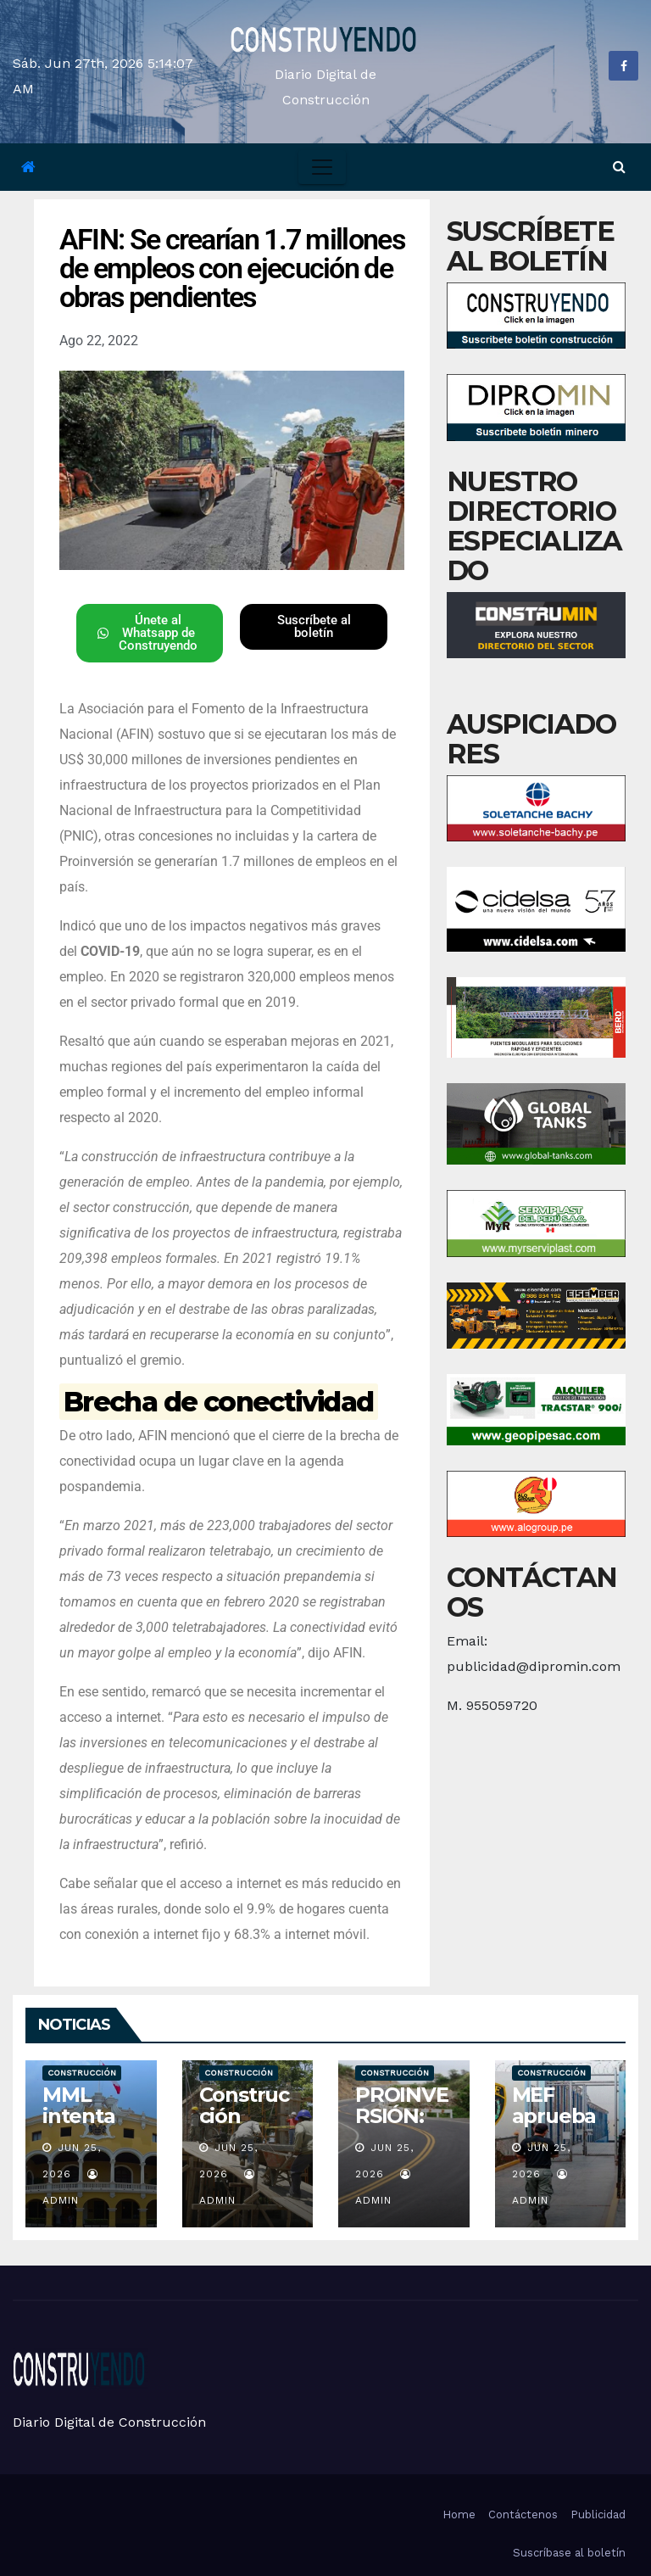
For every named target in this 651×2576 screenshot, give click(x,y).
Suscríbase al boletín (569, 2552)
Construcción (81, 2072)
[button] (619, 167)
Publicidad (598, 2514)
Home (459, 2514)
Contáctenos (523, 2514)
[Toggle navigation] (322, 167)
